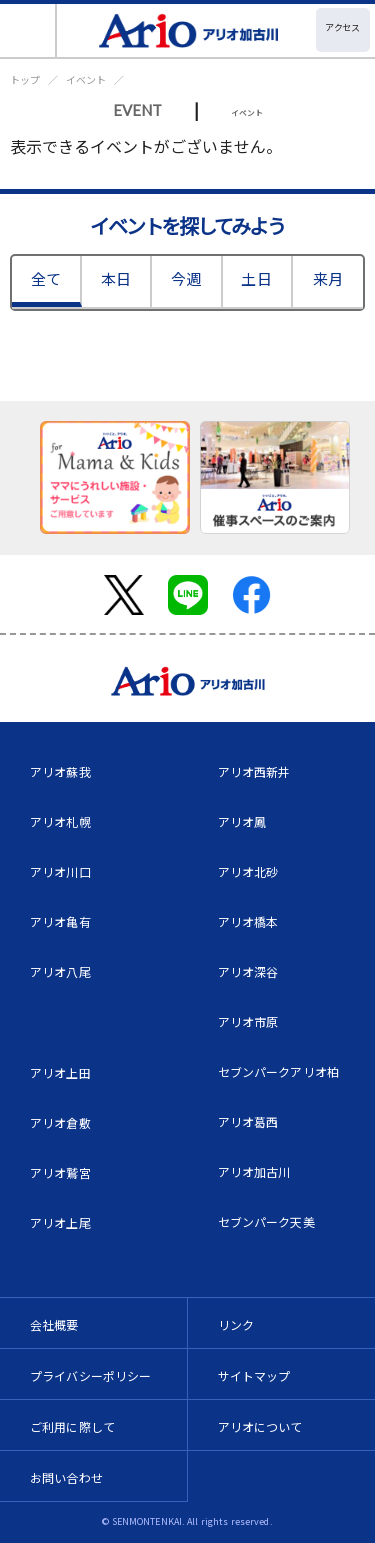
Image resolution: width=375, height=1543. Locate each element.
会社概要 (54, 1324)
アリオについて (260, 1426)
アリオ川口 (60, 871)
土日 (256, 278)
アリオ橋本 (248, 921)
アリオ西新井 (254, 771)
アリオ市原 (248, 1021)
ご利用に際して (72, 1426)
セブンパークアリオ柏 (279, 1071)
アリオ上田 (60, 1072)
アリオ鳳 (242, 821)
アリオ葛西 (248, 1121)
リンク (236, 1324)
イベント (86, 79)
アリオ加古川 (254, 1171)
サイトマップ (254, 1375)
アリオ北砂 (248, 871)
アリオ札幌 (60, 821)
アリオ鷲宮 (60, 1172)
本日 (116, 278)
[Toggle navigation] (28, 30)
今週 (186, 278)
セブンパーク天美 (266, 1221)
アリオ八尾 (60, 971)
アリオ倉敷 (60, 1122)
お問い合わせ (66, 1477)
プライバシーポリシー (91, 1375)
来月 (328, 278)
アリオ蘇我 (60, 771)
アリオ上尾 (60, 1222)
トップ (25, 79)
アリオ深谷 (248, 971)
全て (46, 278)
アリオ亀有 (60, 921)
